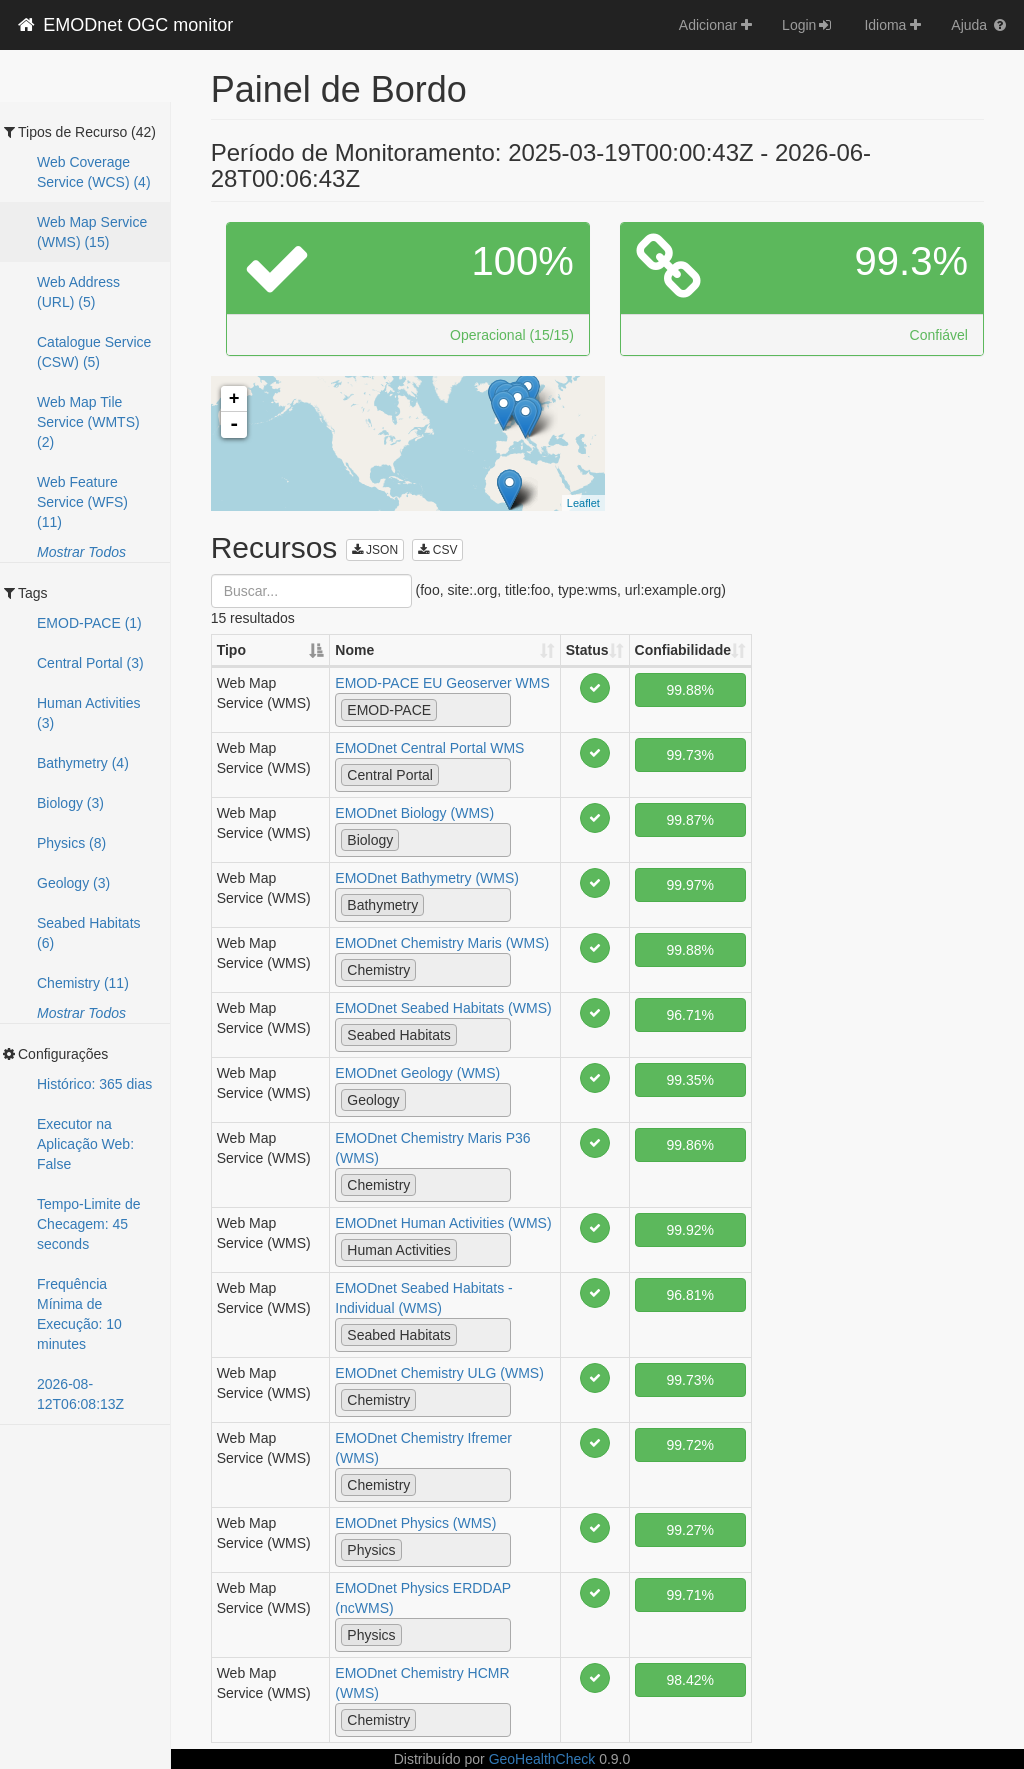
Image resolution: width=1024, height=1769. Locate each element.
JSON (375, 550)
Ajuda (980, 25)
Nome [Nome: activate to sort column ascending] (354, 650)
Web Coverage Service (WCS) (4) (94, 172)
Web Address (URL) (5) (78, 292)
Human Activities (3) (88, 713)
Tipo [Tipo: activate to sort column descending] (231, 650)
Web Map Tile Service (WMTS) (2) (88, 422)
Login (808, 25)
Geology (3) (73, 883)
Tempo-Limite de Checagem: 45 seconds (89, 1224)
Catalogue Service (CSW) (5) (94, 352)
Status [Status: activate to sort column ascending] (587, 650)
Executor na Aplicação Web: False (85, 1144)
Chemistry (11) (83, 983)
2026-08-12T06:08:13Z (80, 1394)
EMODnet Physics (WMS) (415, 1523)
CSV (437, 550)
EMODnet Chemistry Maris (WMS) (442, 943)
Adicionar (715, 25)
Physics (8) (71, 843)
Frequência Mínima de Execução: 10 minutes (79, 1314)
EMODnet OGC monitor (124, 25)
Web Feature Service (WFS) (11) (82, 502)
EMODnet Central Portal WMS (429, 748)
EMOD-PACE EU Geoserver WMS (442, 683)
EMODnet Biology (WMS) (414, 813)
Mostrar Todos (81, 552)
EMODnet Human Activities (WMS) (443, 1223)
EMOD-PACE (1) (89, 623)
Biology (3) (70, 803)
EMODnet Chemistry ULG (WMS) (439, 1373)
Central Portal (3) (90, 663)
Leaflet (583, 503)
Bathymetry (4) (83, 763)
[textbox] (447, 709)
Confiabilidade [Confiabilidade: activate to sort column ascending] (683, 650)
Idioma (892, 25)
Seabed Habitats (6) (89, 933)
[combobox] (423, 710)
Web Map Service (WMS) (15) (92, 232)
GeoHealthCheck (542, 1759)
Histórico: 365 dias (94, 1084)
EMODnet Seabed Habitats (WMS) (443, 1008)
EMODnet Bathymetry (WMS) (427, 878)
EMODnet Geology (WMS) (417, 1073)
